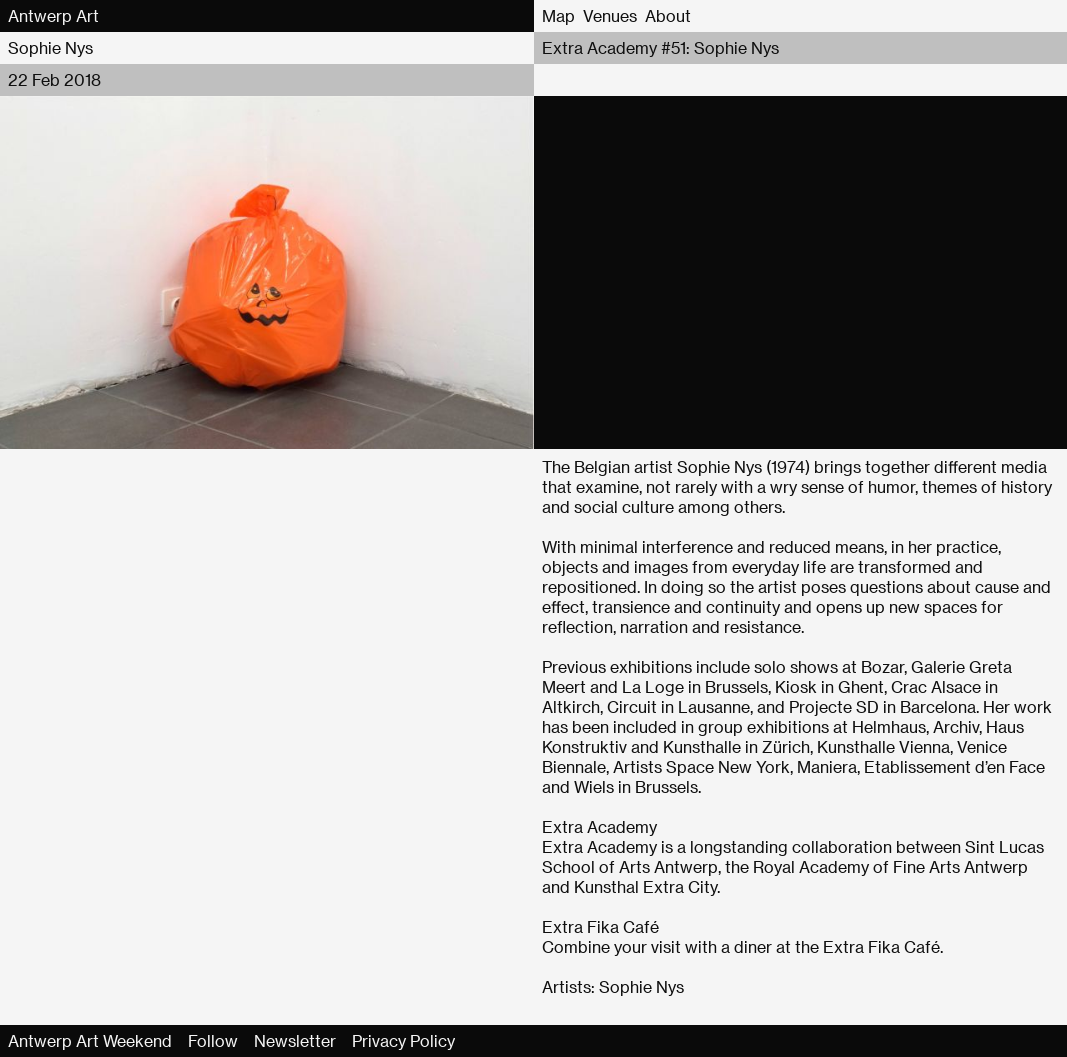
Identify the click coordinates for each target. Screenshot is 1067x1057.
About (668, 15)
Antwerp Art (53, 15)
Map (558, 15)
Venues (610, 15)
